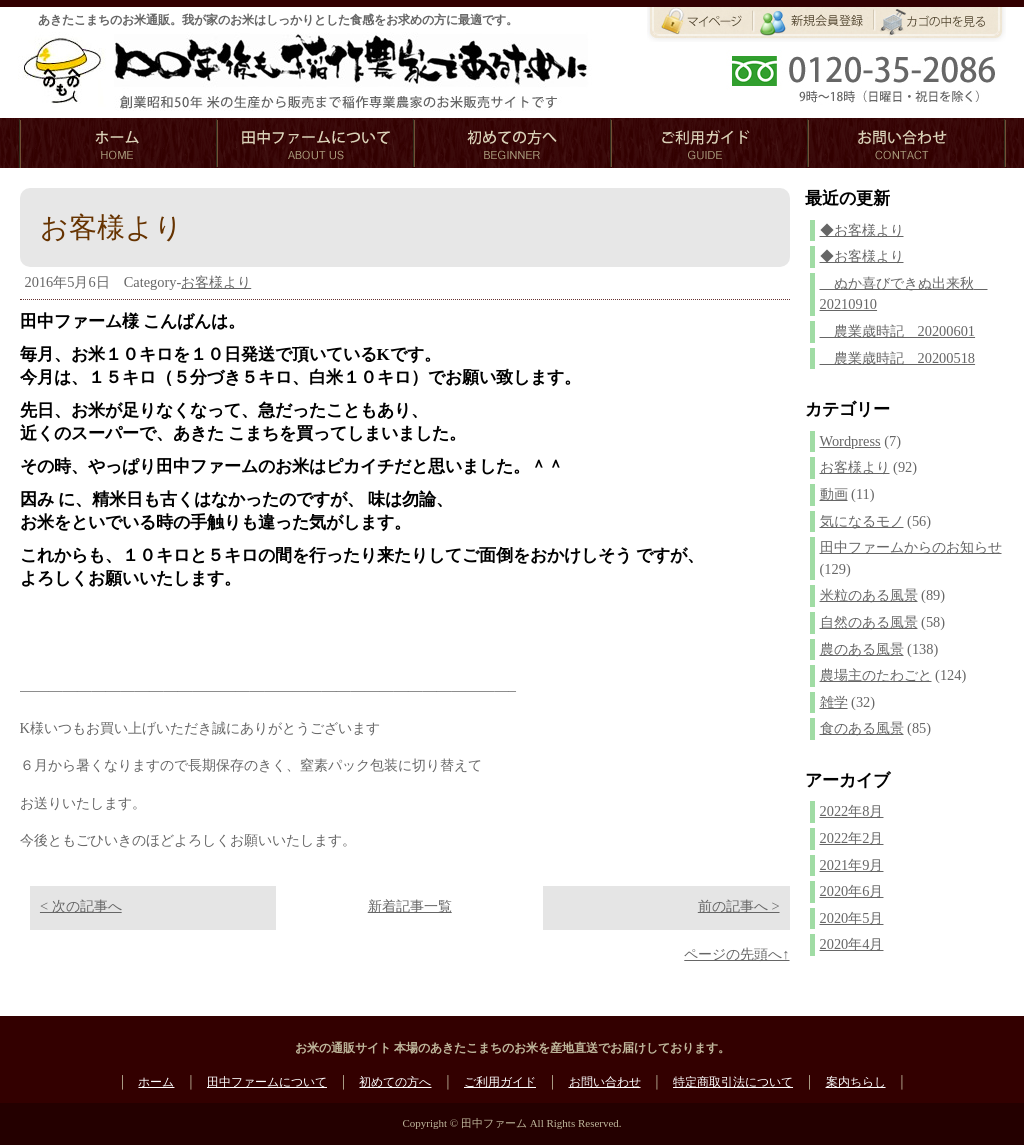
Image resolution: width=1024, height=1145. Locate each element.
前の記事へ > (739, 906)
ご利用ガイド (500, 1082)
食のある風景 (862, 728)
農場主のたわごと (876, 675)
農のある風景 (862, 649)
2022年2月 (852, 838)
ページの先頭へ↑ (736, 954)
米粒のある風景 (869, 595)
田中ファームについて (267, 1082)
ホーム (156, 1082)
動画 (834, 494)
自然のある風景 (869, 622)
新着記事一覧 (410, 906)
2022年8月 (852, 811)
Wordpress (850, 441)
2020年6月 (852, 891)
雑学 (834, 702)
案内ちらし (856, 1082)
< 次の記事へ (81, 906)
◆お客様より (862, 230)
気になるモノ (862, 521)
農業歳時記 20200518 (898, 358)
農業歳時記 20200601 (898, 331)
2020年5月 (852, 918)
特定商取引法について (733, 1082)
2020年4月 (852, 944)
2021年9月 (852, 865)
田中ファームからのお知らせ (911, 547)
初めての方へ (395, 1082)
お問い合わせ (605, 1082)
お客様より (216, 282)
